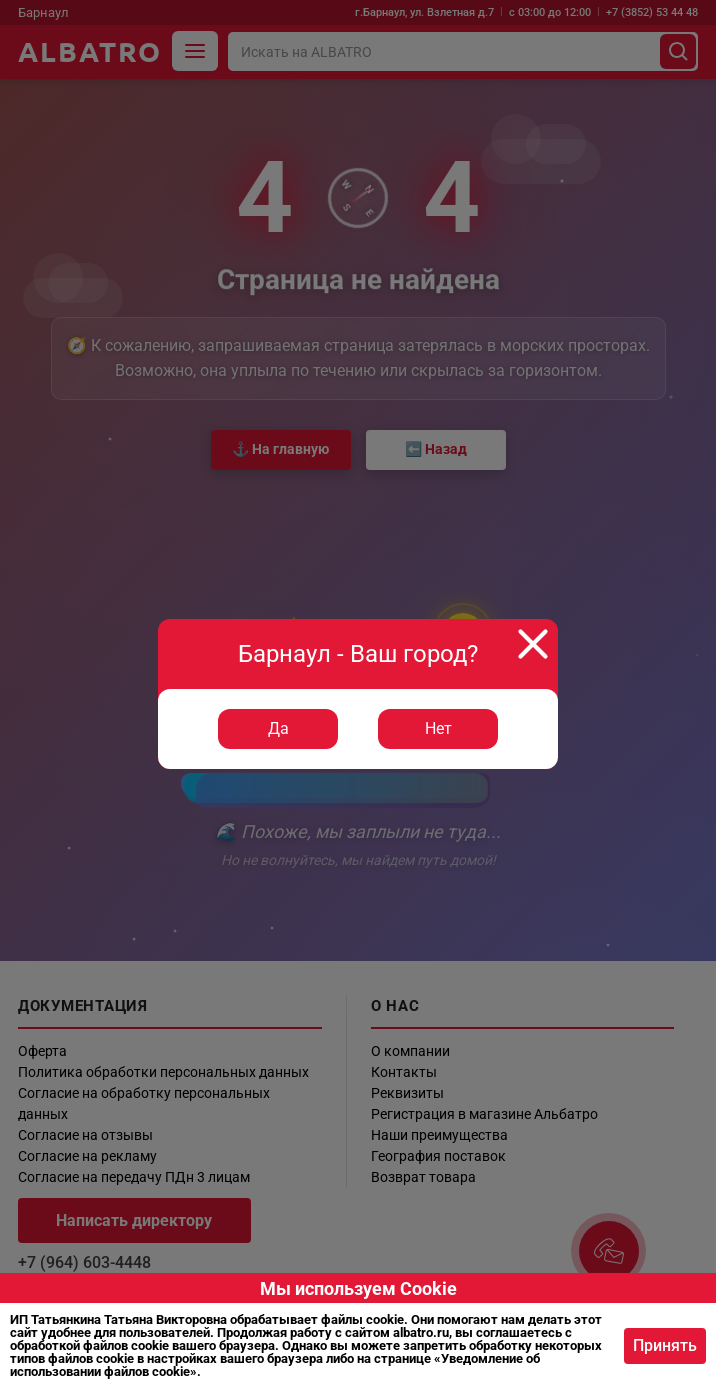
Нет (438, 728)
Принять (665, 1345)
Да (278, 728)
